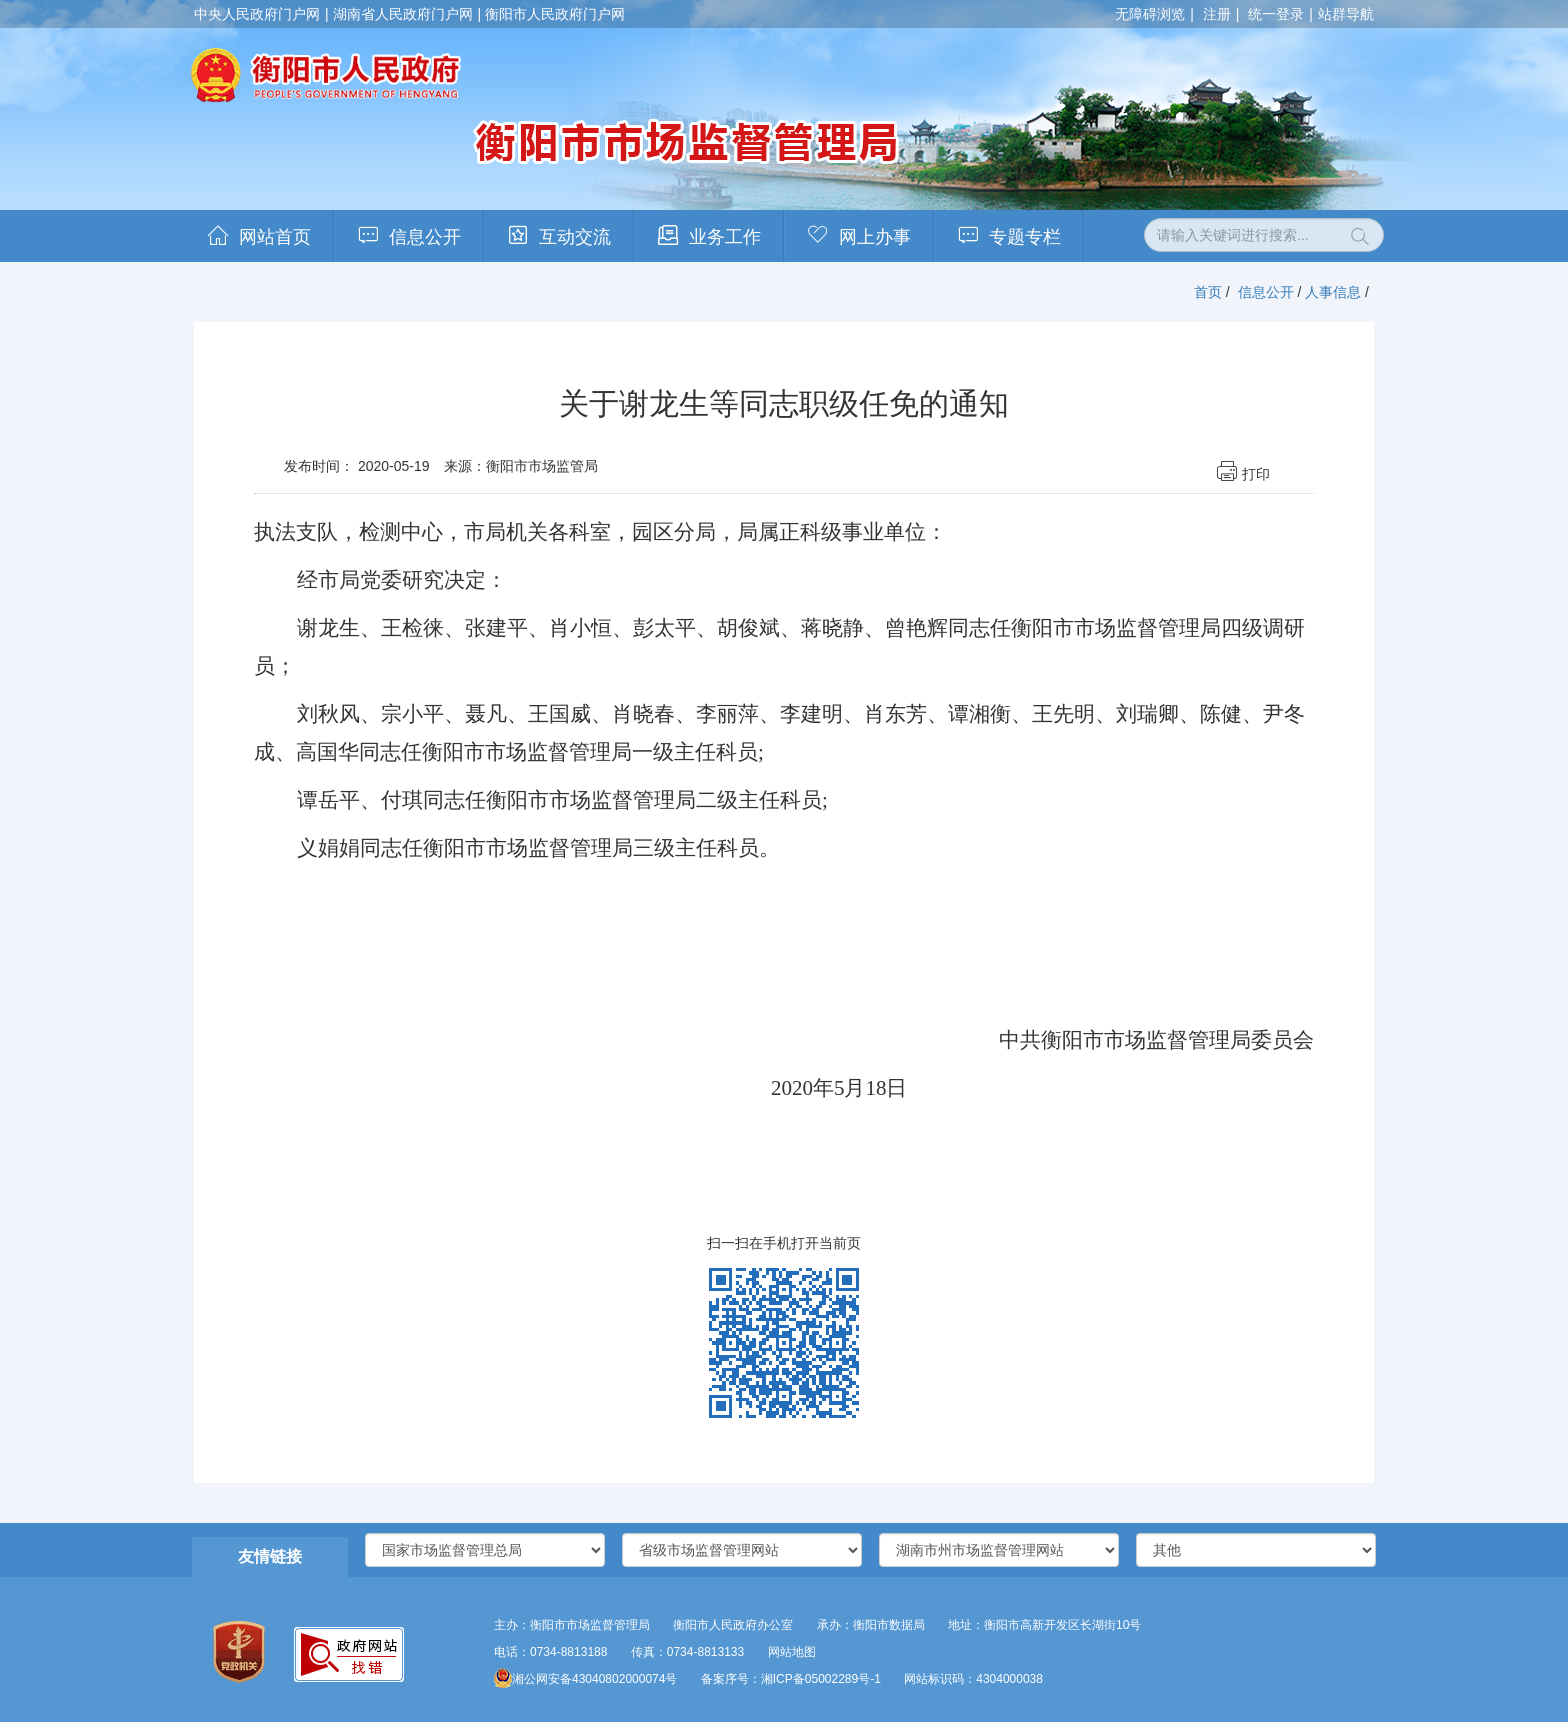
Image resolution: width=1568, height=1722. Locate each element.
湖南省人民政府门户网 (403, 14)
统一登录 (1276, 14)
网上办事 (875, 237)
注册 (1217, 14)
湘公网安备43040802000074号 (585, 1679)
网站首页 (275, 237)
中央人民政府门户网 (257, 14)
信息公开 (425, 237)
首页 (1208, 292)
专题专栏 (1025, 237)
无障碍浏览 (1150, 14)
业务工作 (725, 237)
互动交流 (575, 237)
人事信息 (1333, 292)
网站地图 (792, 1652)
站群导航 (1346, 14)
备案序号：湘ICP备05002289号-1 (791, 1679)
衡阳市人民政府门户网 (555, 14)
